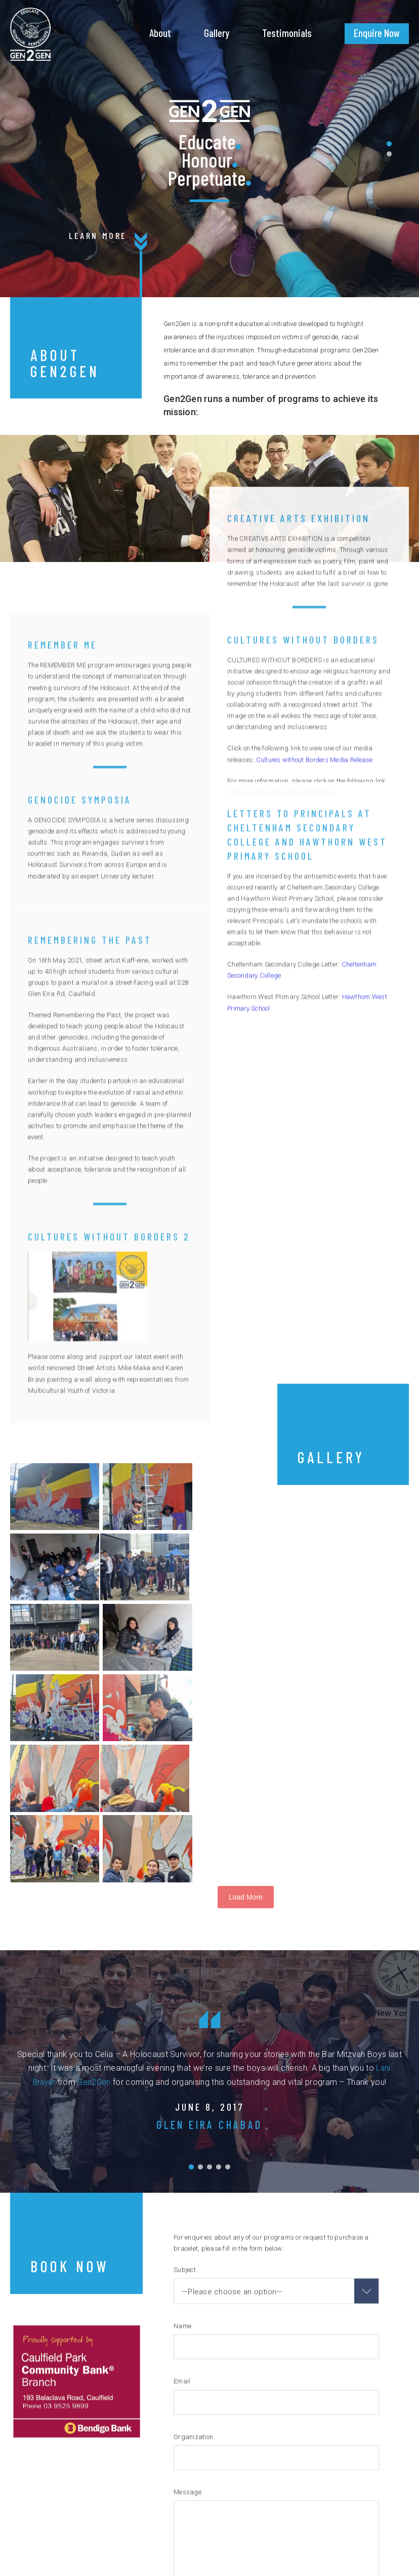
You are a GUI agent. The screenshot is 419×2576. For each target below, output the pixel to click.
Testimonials (287, 32)
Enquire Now (377, 32)
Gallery (216, 32)
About (160, 32)
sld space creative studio (364, 2557)
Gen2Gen (95, 1929)
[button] (389, 143)
